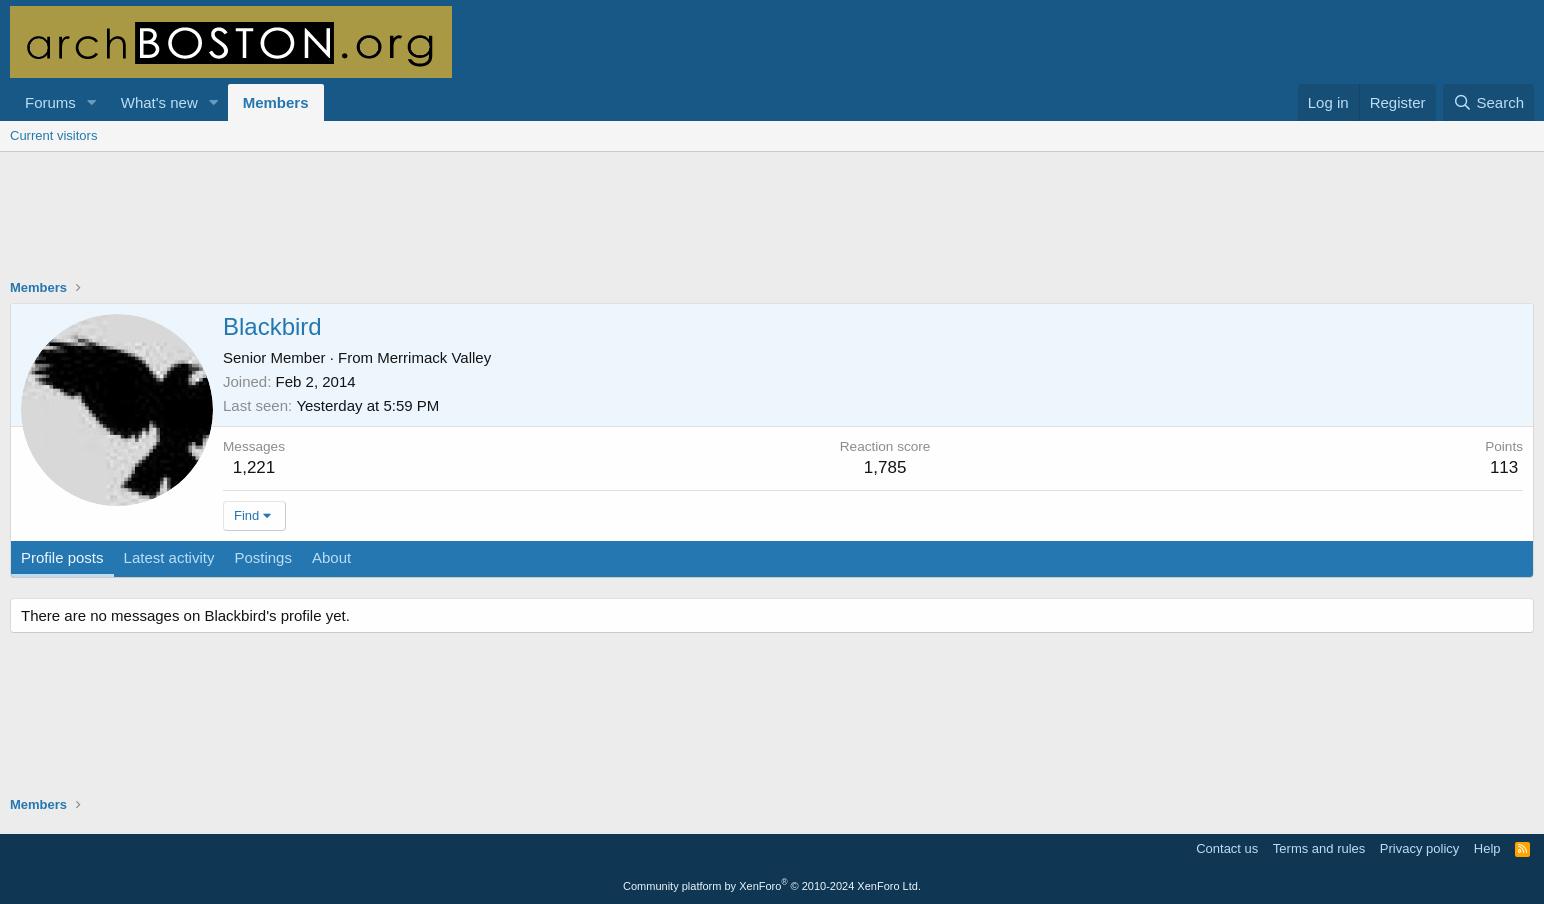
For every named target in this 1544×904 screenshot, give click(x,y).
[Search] (1488, 102)
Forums (50, 102)
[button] (92, 102)
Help (1487, 848)
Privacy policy (1419, 848)
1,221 (254, 467)
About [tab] (331, 557)
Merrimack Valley (434, 357)
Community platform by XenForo (772, 886)
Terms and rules (1319, 848)
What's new (159, 102)
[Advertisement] (772, 228)
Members (276, 102)
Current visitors (53, 135)
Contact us (1227, 848)
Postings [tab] (263, 557)
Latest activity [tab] (169, 557)
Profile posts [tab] (62, 557)
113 (1504, 467)
